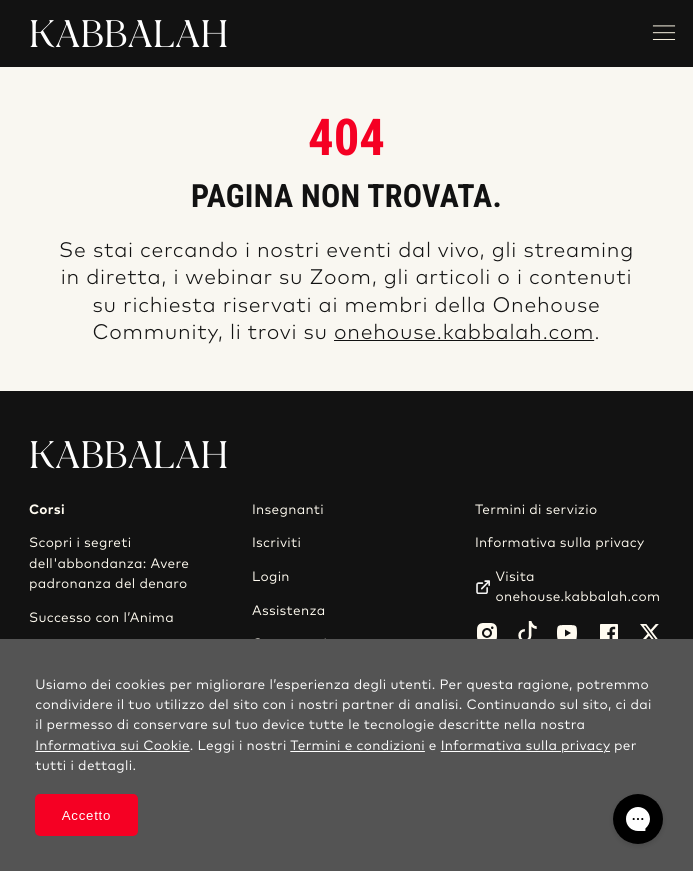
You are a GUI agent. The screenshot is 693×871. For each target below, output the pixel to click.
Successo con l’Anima (101, 618)
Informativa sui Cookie (112, 746)
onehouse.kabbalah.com (464, 333)
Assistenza (289, 611)
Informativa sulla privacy (560, 543)
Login (271, 577)
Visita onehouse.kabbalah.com (578, 587)
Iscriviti (276, 543)
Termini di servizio (536, 510)
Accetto (86, 815)
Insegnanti (288, 510)
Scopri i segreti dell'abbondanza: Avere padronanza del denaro (109, 563)
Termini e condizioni (357, 746)
